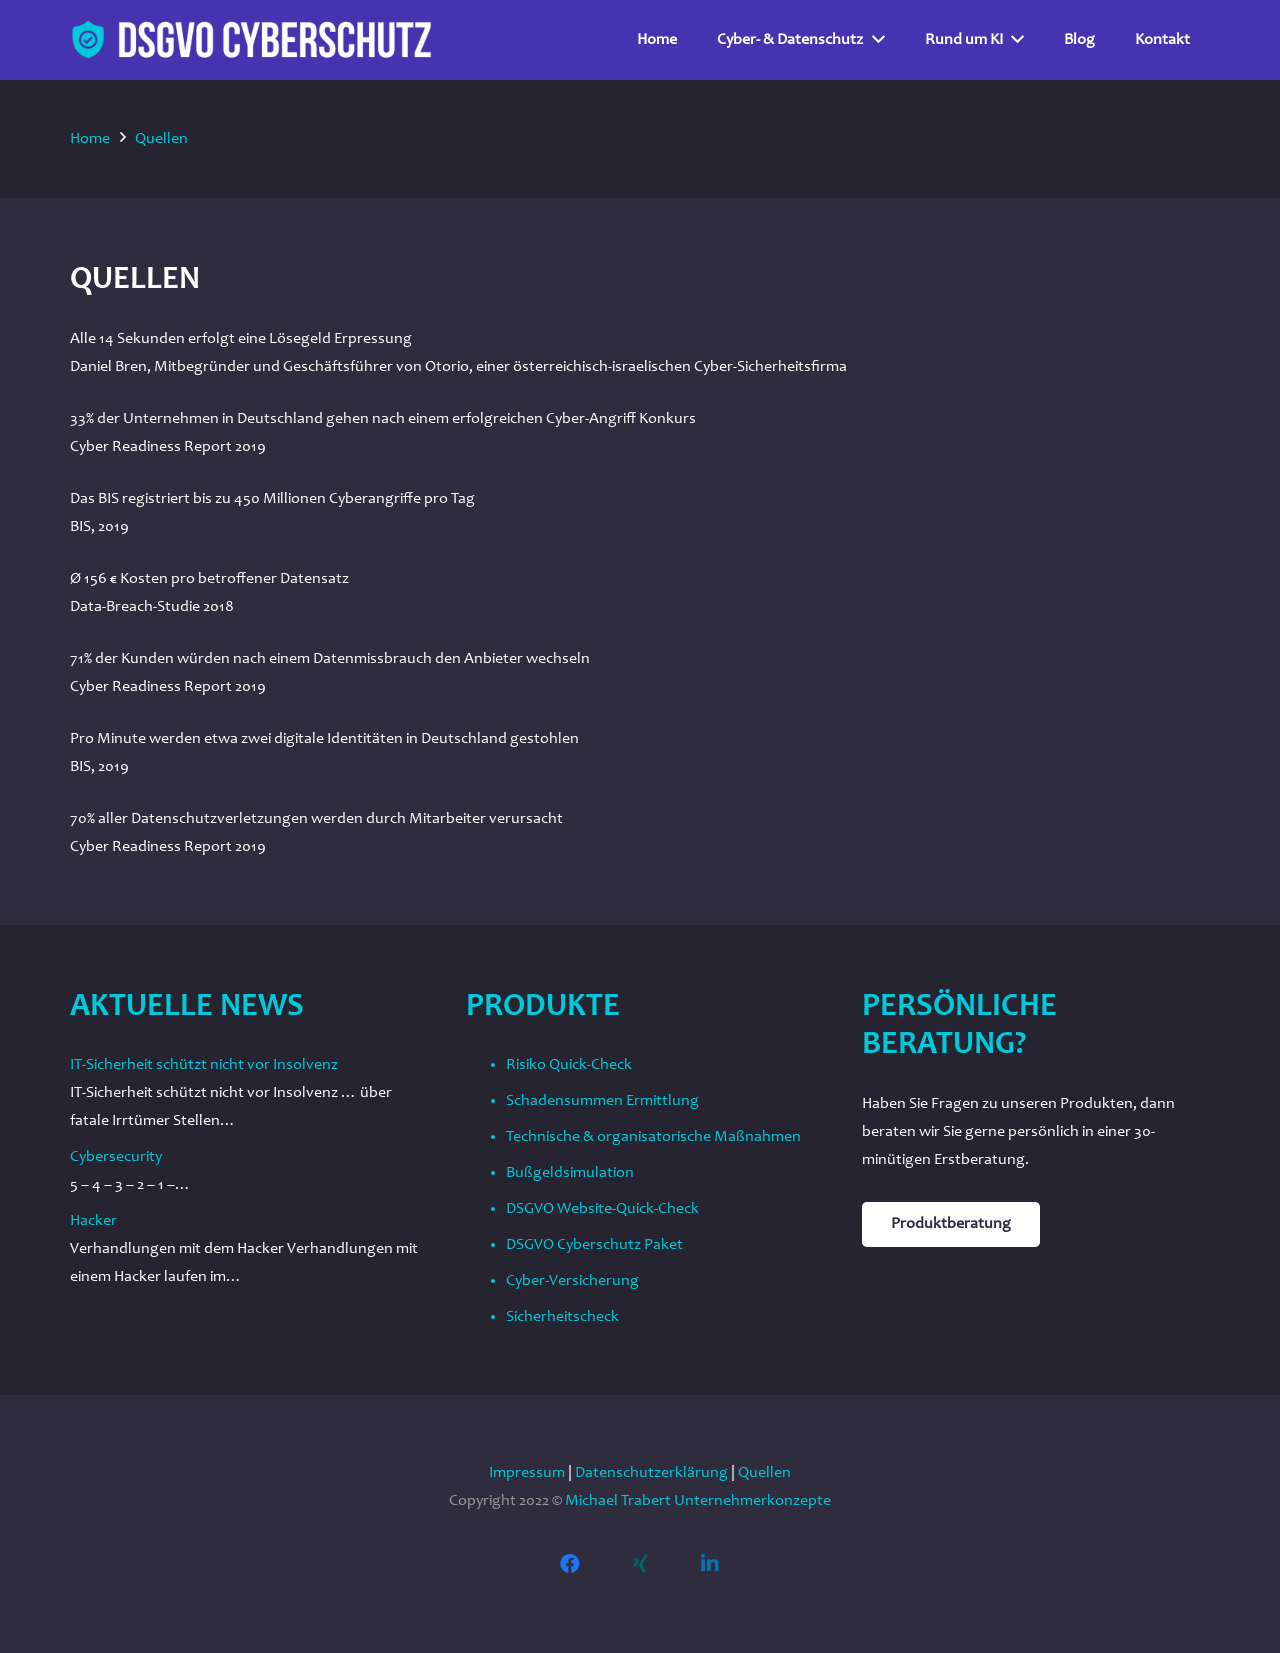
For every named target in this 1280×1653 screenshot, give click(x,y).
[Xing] (640, 1564)
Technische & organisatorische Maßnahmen (653, 1137)
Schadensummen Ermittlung (602, 1101)
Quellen (764, 1473)
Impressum (527, 1473)
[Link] (252, 40)
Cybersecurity (116, 1157)
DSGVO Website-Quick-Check (602, 1209)
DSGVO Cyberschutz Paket (594, 1245)
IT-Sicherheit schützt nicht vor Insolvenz (204, 1065)
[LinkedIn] (710, 1564)
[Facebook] (570, 1564)
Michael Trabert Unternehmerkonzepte (698, 1501)
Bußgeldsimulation (570, 1173)
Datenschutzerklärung (651, 1473)
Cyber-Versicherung (572, 1281)
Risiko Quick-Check (569, 1065)
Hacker (93, 1221)
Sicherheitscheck (562, 1317)
